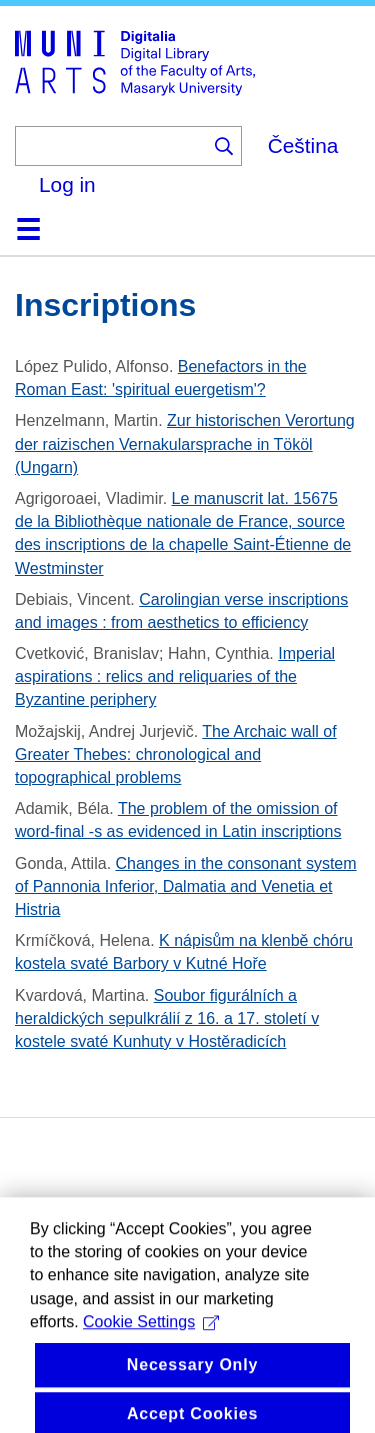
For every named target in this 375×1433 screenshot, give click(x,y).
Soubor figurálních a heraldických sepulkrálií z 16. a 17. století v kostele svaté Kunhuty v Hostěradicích (167, 1018)
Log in (67, 184)
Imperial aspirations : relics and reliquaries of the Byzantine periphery (175, 676)
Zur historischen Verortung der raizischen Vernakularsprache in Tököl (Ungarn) (185, 443)
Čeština (303, 145)
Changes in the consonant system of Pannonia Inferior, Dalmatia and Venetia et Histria (186, 886)
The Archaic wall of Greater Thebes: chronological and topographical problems (176, 754)
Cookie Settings (151, 1342)
